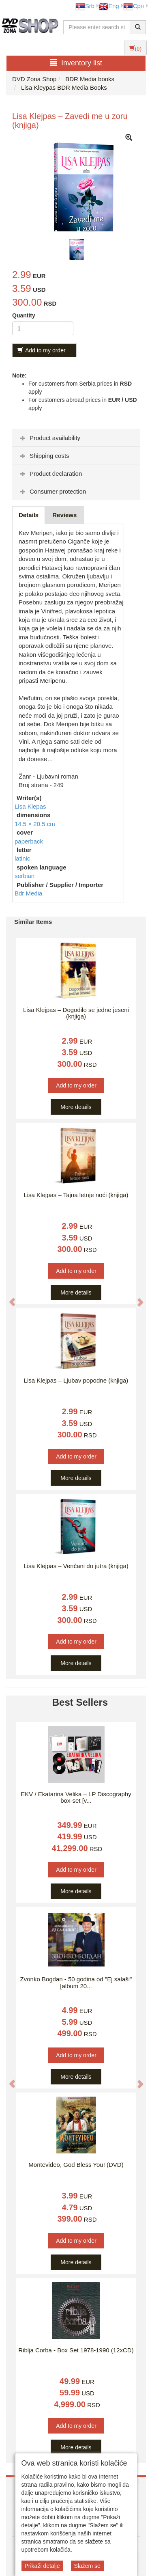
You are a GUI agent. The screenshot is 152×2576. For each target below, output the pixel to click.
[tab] (76, 438)
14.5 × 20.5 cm (35, 823)
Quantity (23, 315)
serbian (24, 875)
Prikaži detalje (42, 2566)
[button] (8, 1298)
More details (75, 1107)
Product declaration (50, 473)
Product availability (49, 437)
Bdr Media (28, 893)
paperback (29, 841)
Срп (133, 5)
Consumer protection (52, 491)
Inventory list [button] (76, 62)
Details (29, 514)
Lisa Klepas (30, 806)
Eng (108, 5)
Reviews (64, 514)
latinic (22, 858)
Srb (84, 5)
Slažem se (87, 2566)
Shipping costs (43, 455)
